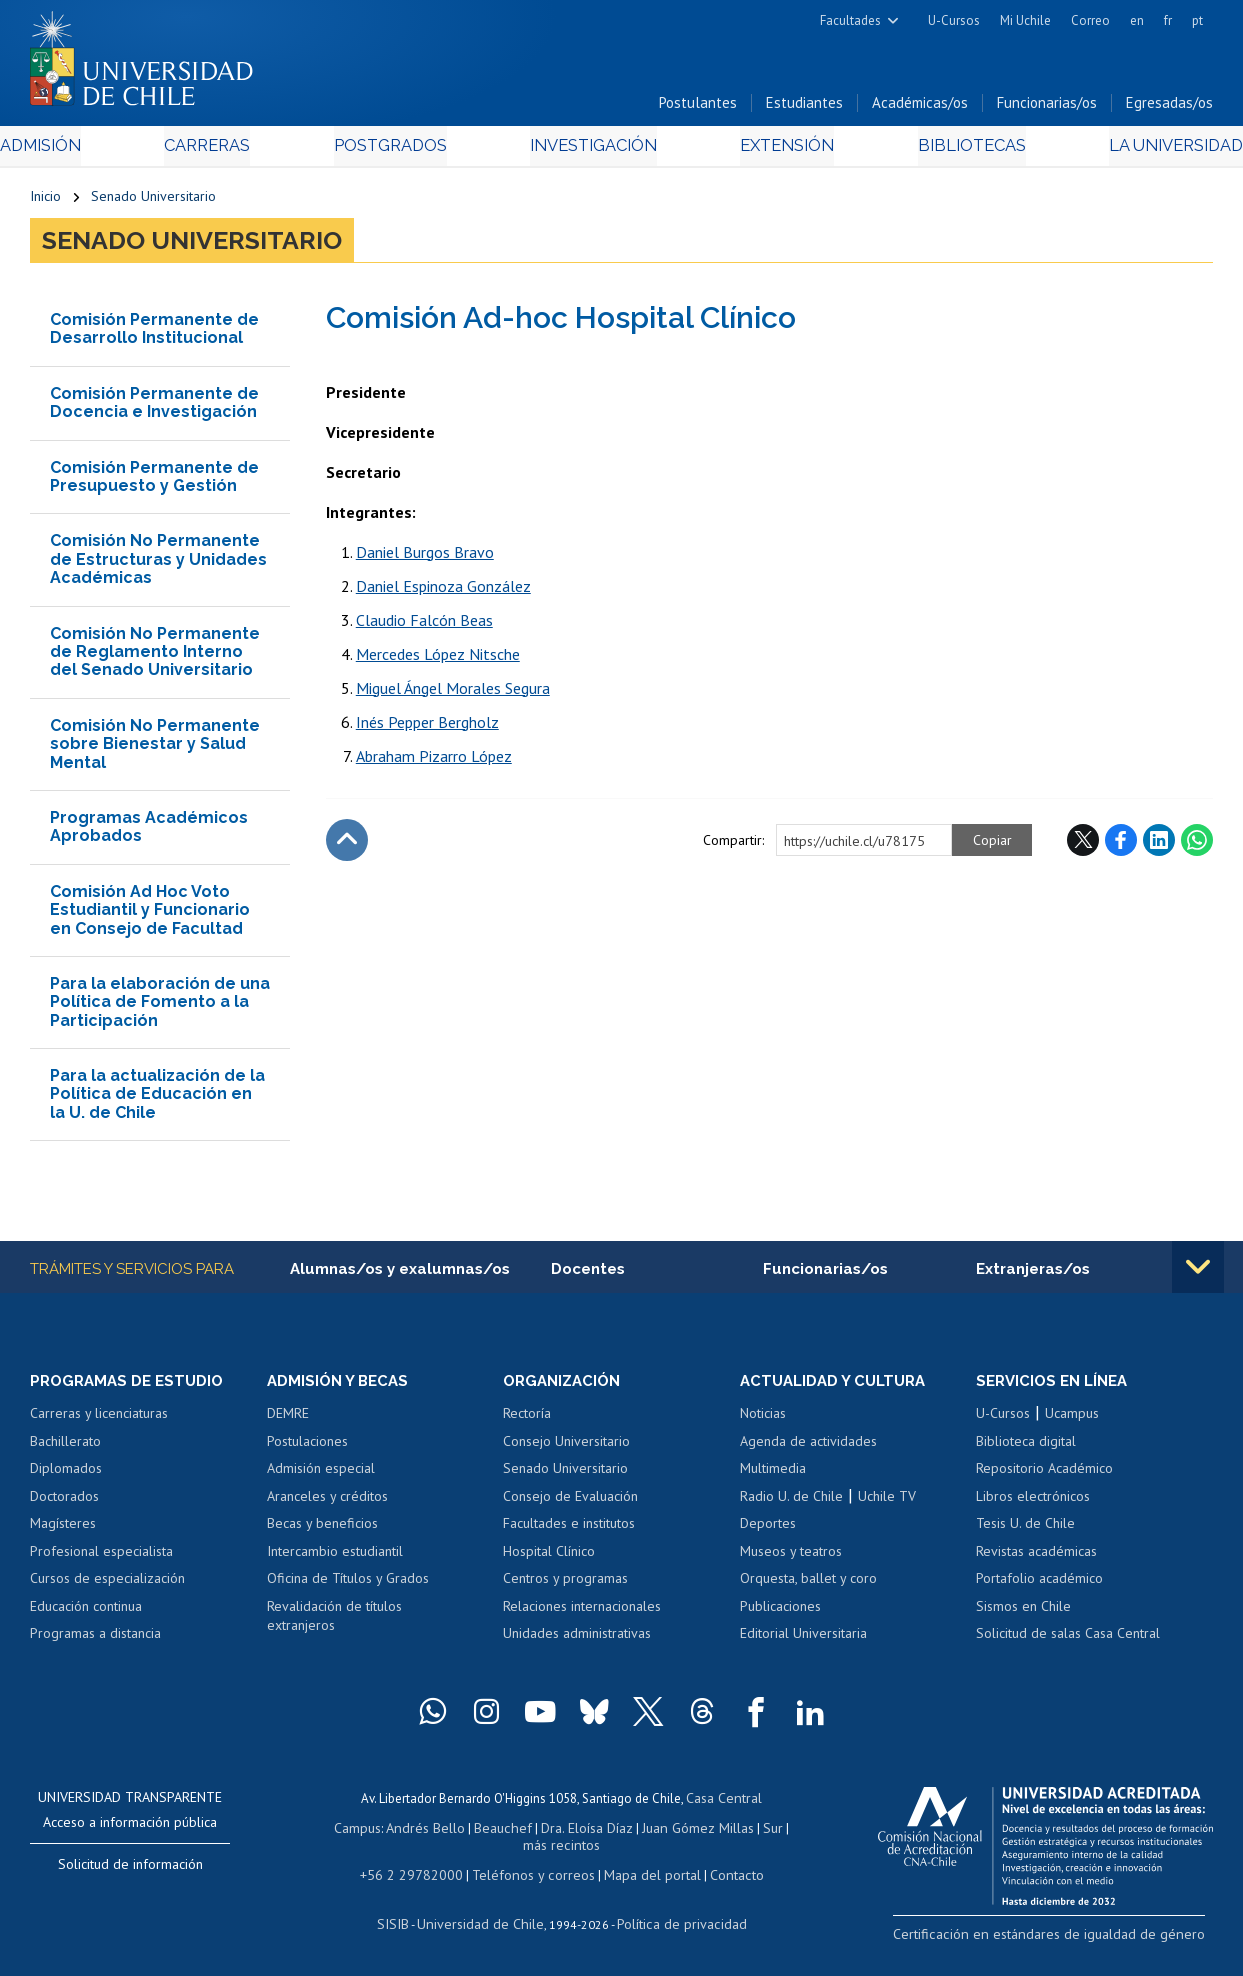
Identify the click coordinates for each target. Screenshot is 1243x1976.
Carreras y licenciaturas (99, 1420)
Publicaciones (780, 1613)
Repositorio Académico (1044, 1475)
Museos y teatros (791, 1558)
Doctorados (64, 1503)
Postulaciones (307, 1448)
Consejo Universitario (566, 1448)
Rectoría (527, 1420)
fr (1168, 20)
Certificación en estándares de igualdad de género (1072, 1939)
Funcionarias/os (1047, 108)
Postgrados (398, 151)
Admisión (75, 151)
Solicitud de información (130, 1871)
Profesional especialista (101, 1558)
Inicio (45, 202)
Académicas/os (920, 108)
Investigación (591, 151)
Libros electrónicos (1033, 1503)
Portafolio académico (1039, 1586)
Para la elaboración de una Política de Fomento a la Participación (160, 1007)
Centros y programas (565, 1586)
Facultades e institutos (569, 1530)
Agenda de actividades (808, 1448)
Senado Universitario (153, 202)
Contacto (721, 1874)
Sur (749, 1831)
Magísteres (63, 1530)
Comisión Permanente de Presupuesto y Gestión (154, 481)
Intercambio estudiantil (335, 1558)
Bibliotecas (944, 151)
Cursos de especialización (107, 1586)
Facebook (1121, 845)
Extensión (773, 151)
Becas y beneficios (322, 1530)
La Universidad (1138, 151)
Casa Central (724, 1803)
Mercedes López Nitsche (438, 659)
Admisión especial (321, 1475)
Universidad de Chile (484, 1921)
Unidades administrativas (577, 1641)
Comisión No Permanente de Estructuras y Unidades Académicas (158, 565)
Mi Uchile (1025, 20)
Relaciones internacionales (582, 1613)
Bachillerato (65, 1448)
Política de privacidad (673, 1921)
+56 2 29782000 (421, 1874)
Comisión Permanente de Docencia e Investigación (154, 407)
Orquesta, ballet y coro (808, 1586)
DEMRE (288, 1420)
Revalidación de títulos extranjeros (334, 1623)
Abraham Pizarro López (434, 761)
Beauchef (492, 1831)
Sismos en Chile (1023, 1613)
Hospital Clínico (549, 1558)
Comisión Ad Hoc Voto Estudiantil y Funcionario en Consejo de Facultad (150, 915)
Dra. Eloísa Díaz (572, 1831)
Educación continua (86, 1613)
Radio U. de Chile (791, 1503)
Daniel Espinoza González (443, 591)
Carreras (228, 151)
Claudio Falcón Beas (424, 625)
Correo (1090, 20)
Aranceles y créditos (327, 1503)
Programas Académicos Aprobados (149, 831)
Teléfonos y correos (531, 1874)
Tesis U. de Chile (1025, 1530)
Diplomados (66, 1475)
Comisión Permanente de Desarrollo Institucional (154, 333)
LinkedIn (1159, 845)
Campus (356, 1831)
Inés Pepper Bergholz (427, 727)
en (1137, 20)
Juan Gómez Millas (678, 1831)
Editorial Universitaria (803, 1641)
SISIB (405, 1921)
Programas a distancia (95, 1641)
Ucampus (1072, 1420)
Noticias (763, 1420)
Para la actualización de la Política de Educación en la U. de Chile (157, 1099)
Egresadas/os (1169, 108)
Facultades (850, 20)
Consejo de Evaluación (570, 1503)
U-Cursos (954, 20)
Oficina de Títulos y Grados (348, 1586)
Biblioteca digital (1026, 1448)
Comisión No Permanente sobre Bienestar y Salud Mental (155, 749)
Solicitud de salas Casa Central (1068, 1641)
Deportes (768, 1530)
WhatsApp (1197, 845)
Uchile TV (887, 1503)
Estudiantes (804, 108)
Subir (347, 845)
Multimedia (773, 1475)
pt (1197, 20)
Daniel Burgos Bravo (425, 557)
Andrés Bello (420, 1831)
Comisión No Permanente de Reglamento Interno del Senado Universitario (155, 657)
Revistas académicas (1036, 1558)
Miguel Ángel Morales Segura (453, 693)
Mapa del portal (641, 1874)
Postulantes (698, 108)
